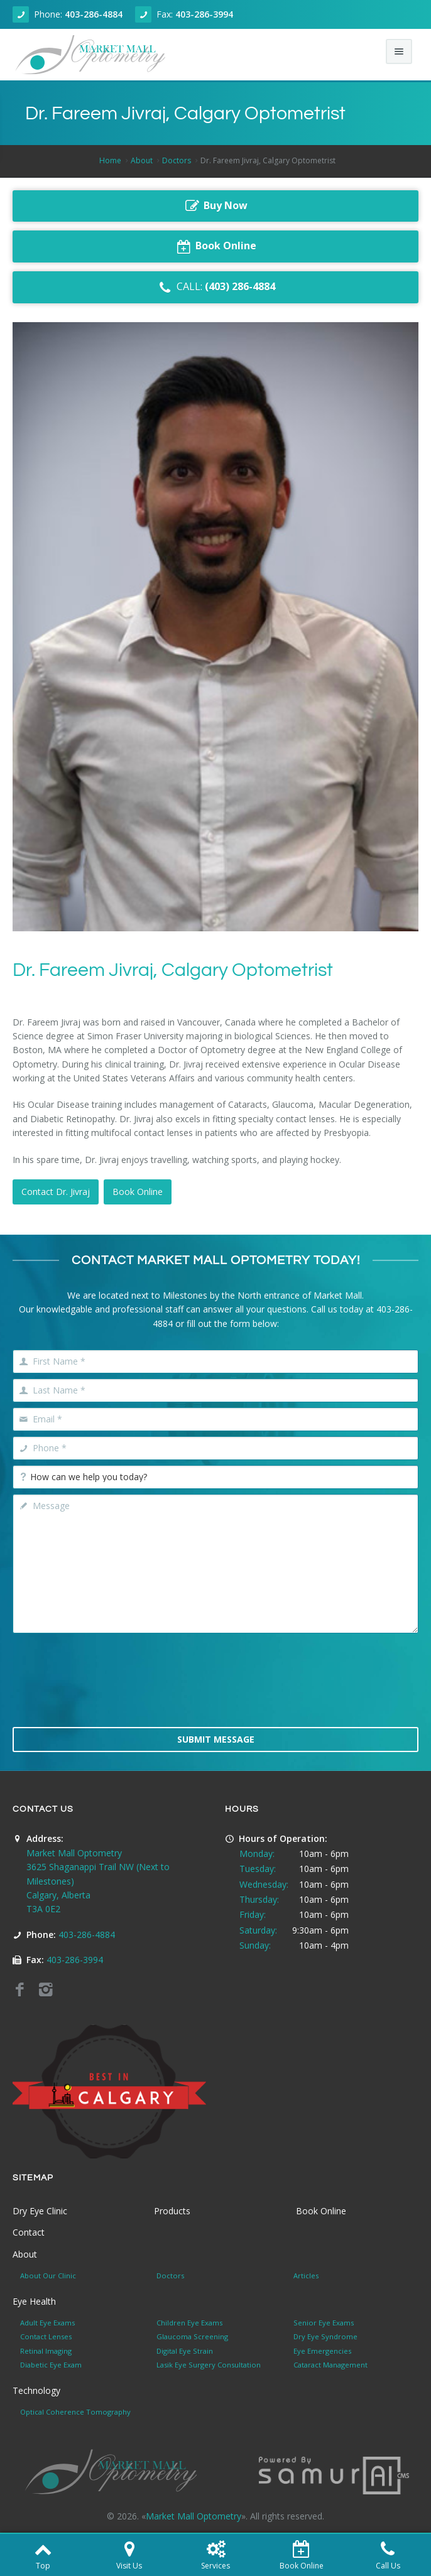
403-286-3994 (204, 14)
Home (110, 160)
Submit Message (215, 1739)
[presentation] (215, 1688)
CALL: (215, 287)
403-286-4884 (94, 14)
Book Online (137, 1192)
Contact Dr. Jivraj (55, 1192)
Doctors (176, 160)
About (142, 160)
